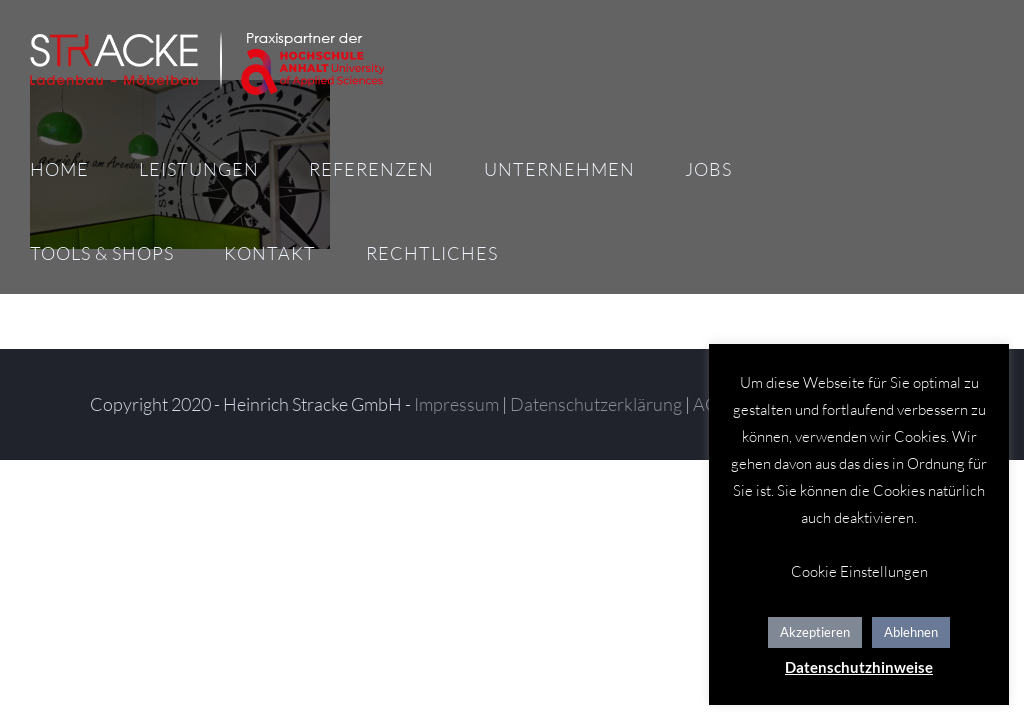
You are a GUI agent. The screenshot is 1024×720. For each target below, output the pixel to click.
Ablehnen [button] (911, 632)
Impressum (456, 404)
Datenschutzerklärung (596, 404)
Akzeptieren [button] (815, 632)
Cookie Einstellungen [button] (859, 571)
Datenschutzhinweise (859, 667)
